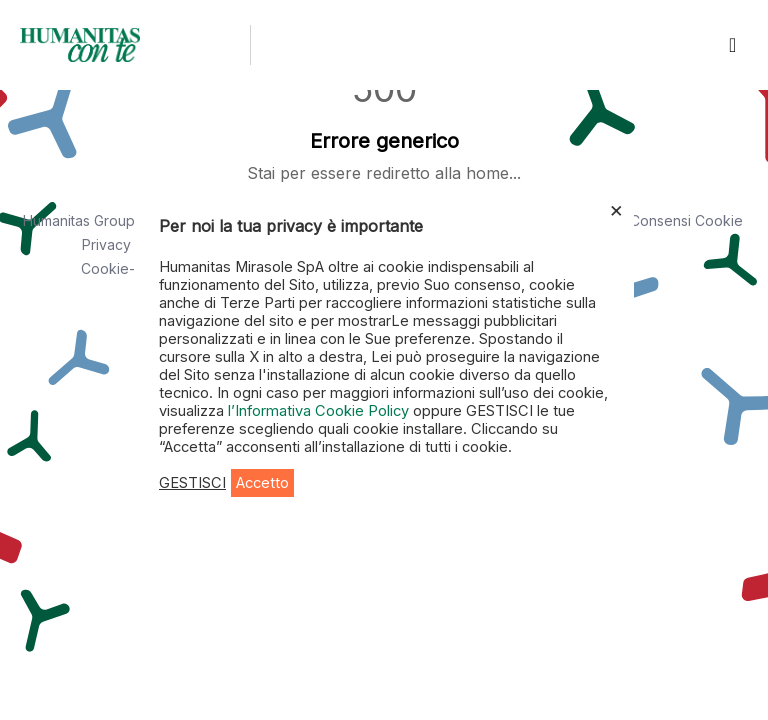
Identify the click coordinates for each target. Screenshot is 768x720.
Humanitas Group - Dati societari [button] (128, 220)
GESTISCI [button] (192, 483)
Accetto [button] (262, 483)
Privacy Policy (128, 244)
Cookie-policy (128, 268)
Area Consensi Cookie (669, 220)
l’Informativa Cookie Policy (320, 411)
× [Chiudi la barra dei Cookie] (616, 209)
